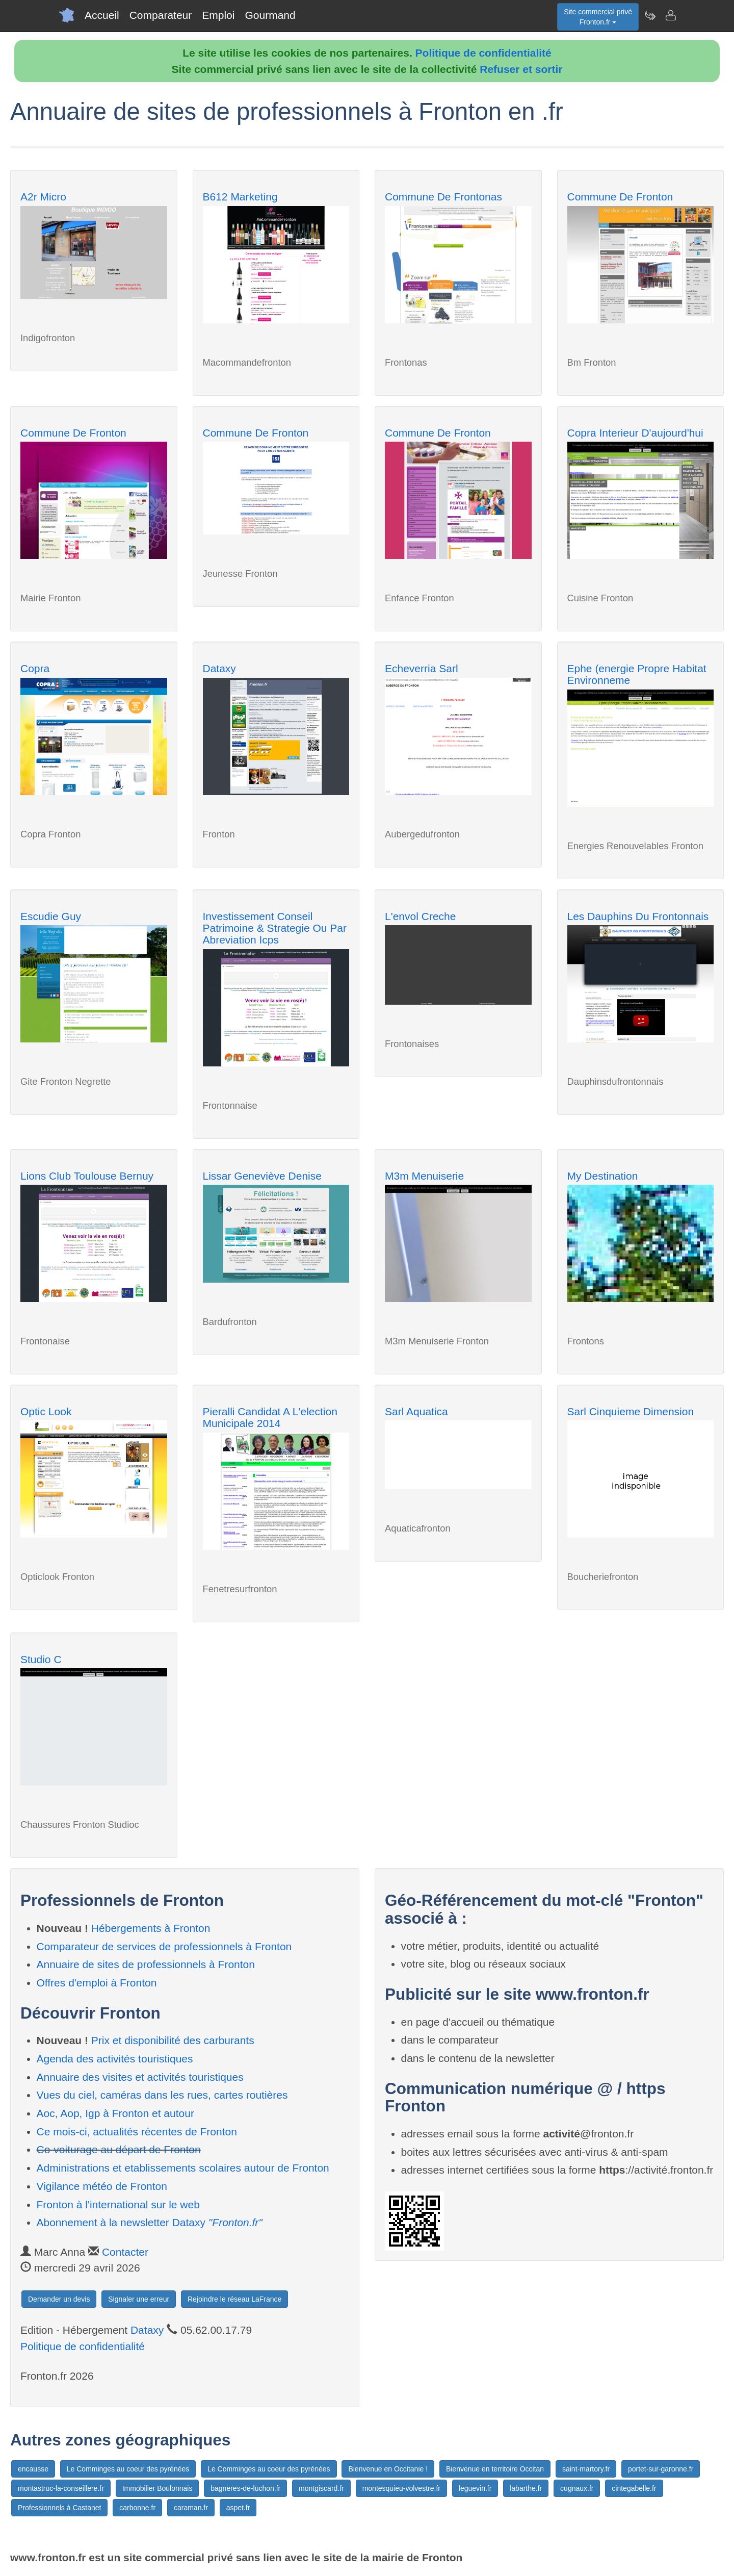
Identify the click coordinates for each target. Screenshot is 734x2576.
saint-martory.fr (586, 2469)
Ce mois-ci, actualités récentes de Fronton (137, 2131)
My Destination (602, 1176)
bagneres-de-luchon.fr (245, 2488)
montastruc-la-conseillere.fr (61, 2488)
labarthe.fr (526, 2488)
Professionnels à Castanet (59, 2508)
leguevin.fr (475, 2488)
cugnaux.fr (576, 2488)
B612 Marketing (240, 196)
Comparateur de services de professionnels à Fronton (164, 1946)
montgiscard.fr (321, 2488)
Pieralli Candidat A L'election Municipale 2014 (270, 1417)
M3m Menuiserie (424, 1176)
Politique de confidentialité (483, 53)
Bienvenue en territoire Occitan (495, 2469)
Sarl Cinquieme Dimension (630, 1411)
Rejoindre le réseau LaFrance (234, 2299)
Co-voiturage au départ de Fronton (119, 2149)
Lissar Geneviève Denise (262, 1176)
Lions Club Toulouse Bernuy (86, 1176)
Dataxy (219, 668)
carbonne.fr (137, 2508)
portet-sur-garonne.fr (660, 2469)
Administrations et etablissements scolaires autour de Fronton (183, 2168)
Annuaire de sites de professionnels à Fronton (146, 1964)
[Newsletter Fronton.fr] (650, 15)
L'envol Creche (420, 916)
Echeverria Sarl (421, 668)
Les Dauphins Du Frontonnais (638, 916)
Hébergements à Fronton (150, 1928)
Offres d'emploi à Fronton (97, 1982)
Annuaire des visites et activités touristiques (140, 2077)
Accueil (102, 15)
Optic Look (45, 1411)
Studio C (41, 1659)
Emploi (218, 15)
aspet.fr (238, 2508)
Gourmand (270, 15)
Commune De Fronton (620, 196)
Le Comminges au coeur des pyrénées (128, 2469)
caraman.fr (191, 2508)
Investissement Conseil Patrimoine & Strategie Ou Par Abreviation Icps (275, 928)
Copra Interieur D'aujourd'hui (635, 433)
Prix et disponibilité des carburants (172, 2040)
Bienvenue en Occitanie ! (388, 2469)
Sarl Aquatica (416, 1411)
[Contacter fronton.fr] (670, 15)
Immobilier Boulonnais (157, 2488)
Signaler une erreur (138, 2299)
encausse (33, 2469)
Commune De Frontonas (443, 196)
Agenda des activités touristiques (115, 2058)
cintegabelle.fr (634, 2488)
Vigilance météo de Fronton (102, 2186)
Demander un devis (59, 2299)
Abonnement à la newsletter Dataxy (150, 2222)
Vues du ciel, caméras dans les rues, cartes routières (162, 2095)
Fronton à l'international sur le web (118, 2204)
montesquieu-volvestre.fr (401, 2488)
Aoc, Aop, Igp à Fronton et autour (115, 2113)
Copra (34, 668)
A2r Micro (43, 196)
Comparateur (160, 15)
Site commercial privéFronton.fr (598, 17)
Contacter (125, 2252)
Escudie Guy (50, 916)
